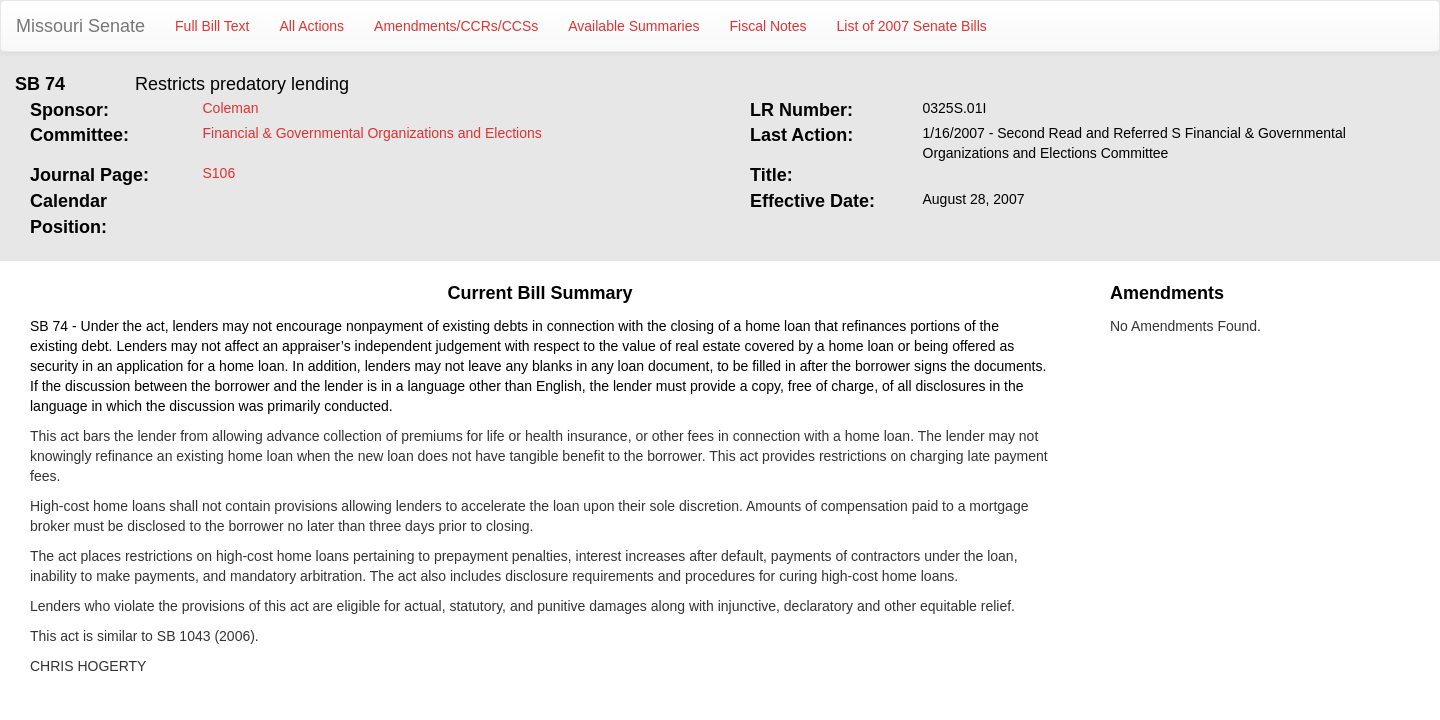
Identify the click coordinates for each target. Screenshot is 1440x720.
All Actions (312, 26)
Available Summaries (633, 26)
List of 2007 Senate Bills (912, 26)
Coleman (231, 108)
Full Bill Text (212, 26)
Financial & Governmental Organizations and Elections (372, 133)
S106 (219, 173)
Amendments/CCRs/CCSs (456, 26)
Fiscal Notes (768, 26)
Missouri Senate (80, 26)
